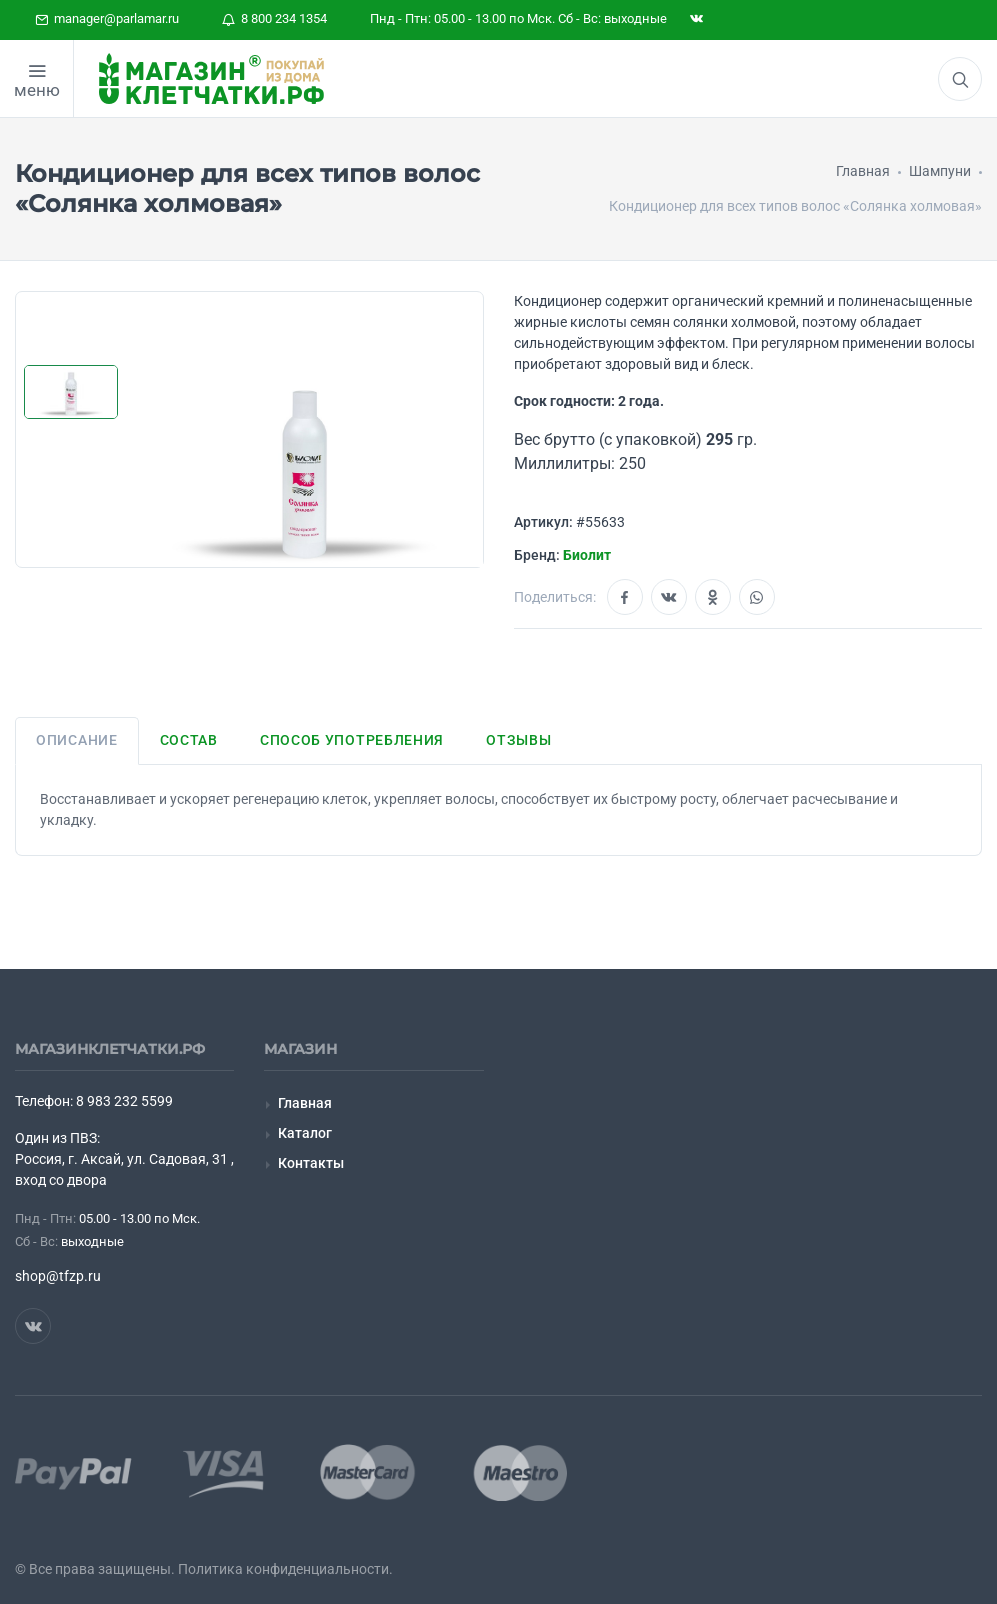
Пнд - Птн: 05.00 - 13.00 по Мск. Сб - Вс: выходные (518, 18)
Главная (305, 1103)
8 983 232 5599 (124, 1101)
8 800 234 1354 (274, 18)
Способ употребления (352, 740)
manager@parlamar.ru (107, 18)
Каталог (305, 1133)
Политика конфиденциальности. (285, 1569)
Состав (189, 740)
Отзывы (518, 740)
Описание (77, 740)
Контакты (311, 1163)
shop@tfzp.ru (58, 1276)
